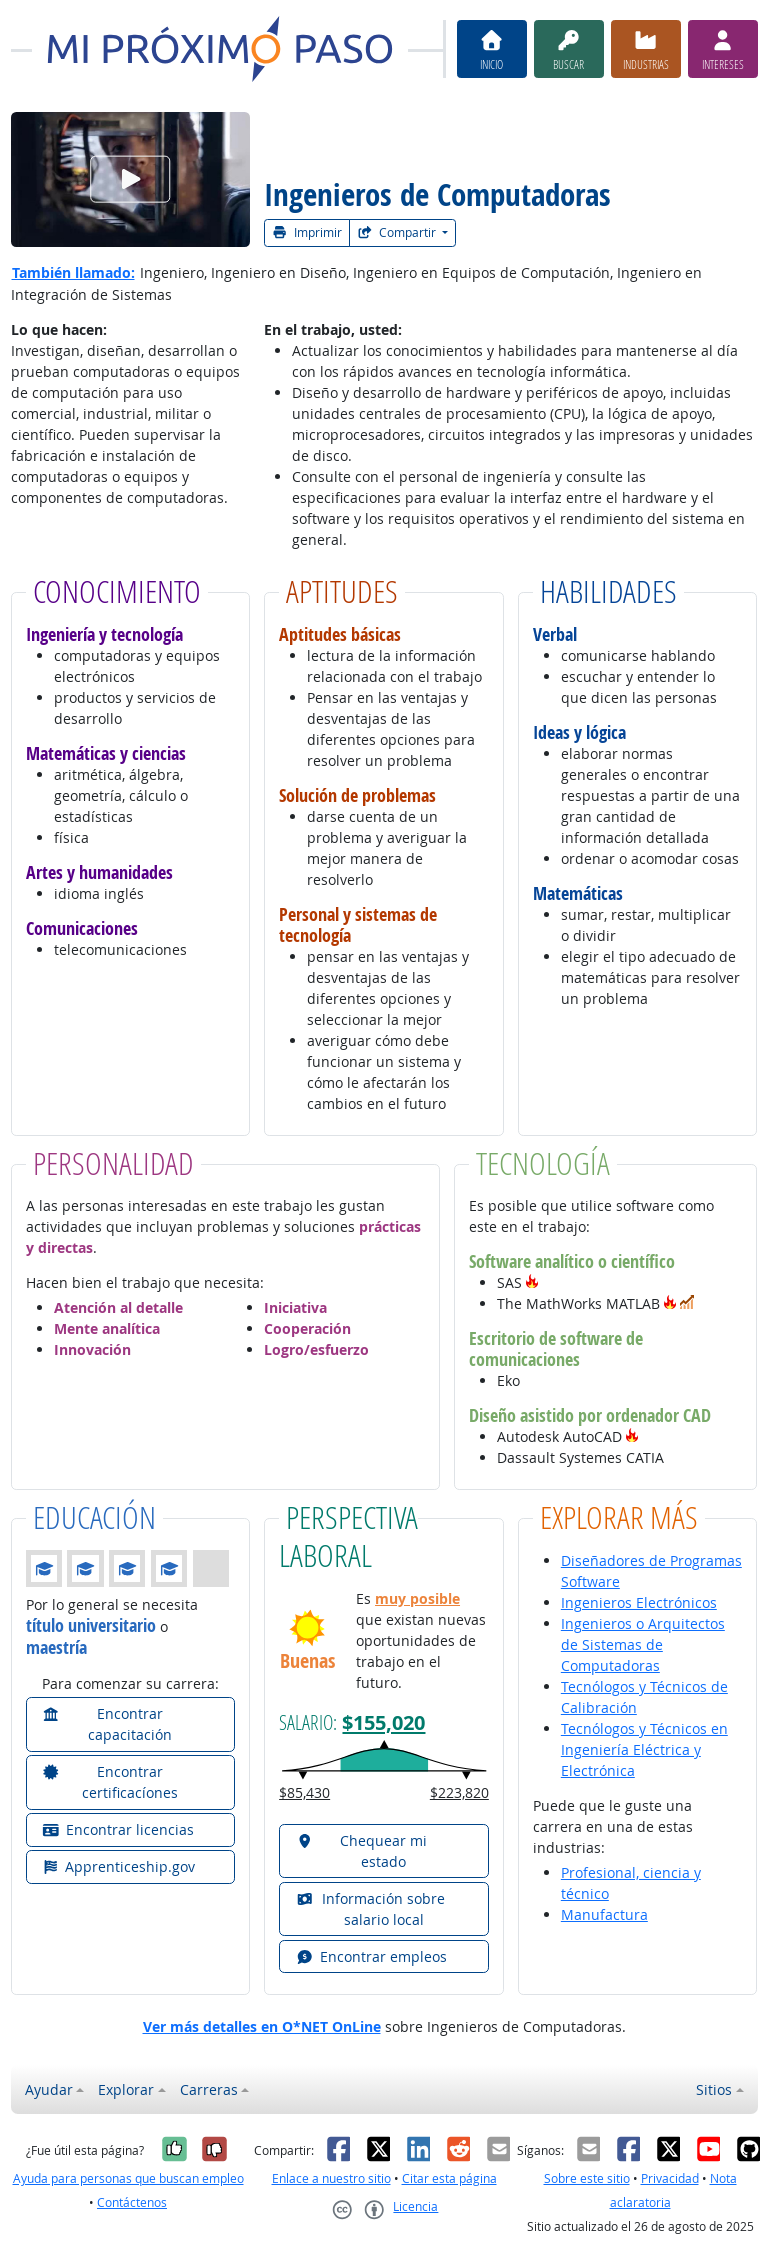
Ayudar (49, 2089)
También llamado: (73, 272)
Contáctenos (132, 2202)
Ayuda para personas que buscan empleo (128, 2178)
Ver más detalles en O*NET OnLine (262, 2026)
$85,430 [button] (304, 1792)
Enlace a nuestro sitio (331, 2178)
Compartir (398, 232)
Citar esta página (449, 2178)
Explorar (126, 2089)
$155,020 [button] (383, 1722)
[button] (532, 1282)
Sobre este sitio (587, 2178)
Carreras (209, 2089)
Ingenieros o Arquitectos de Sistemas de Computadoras (643, 1644)
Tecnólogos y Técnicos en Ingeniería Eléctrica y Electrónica (644, 1749)
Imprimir (307, 232)
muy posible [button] (417, 1598)
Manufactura (604, 1914)
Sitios (714, 2089)
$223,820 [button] (459, 1792)
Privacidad (670, 2178)
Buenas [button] (307, 1661)
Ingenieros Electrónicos (639, 1602)
